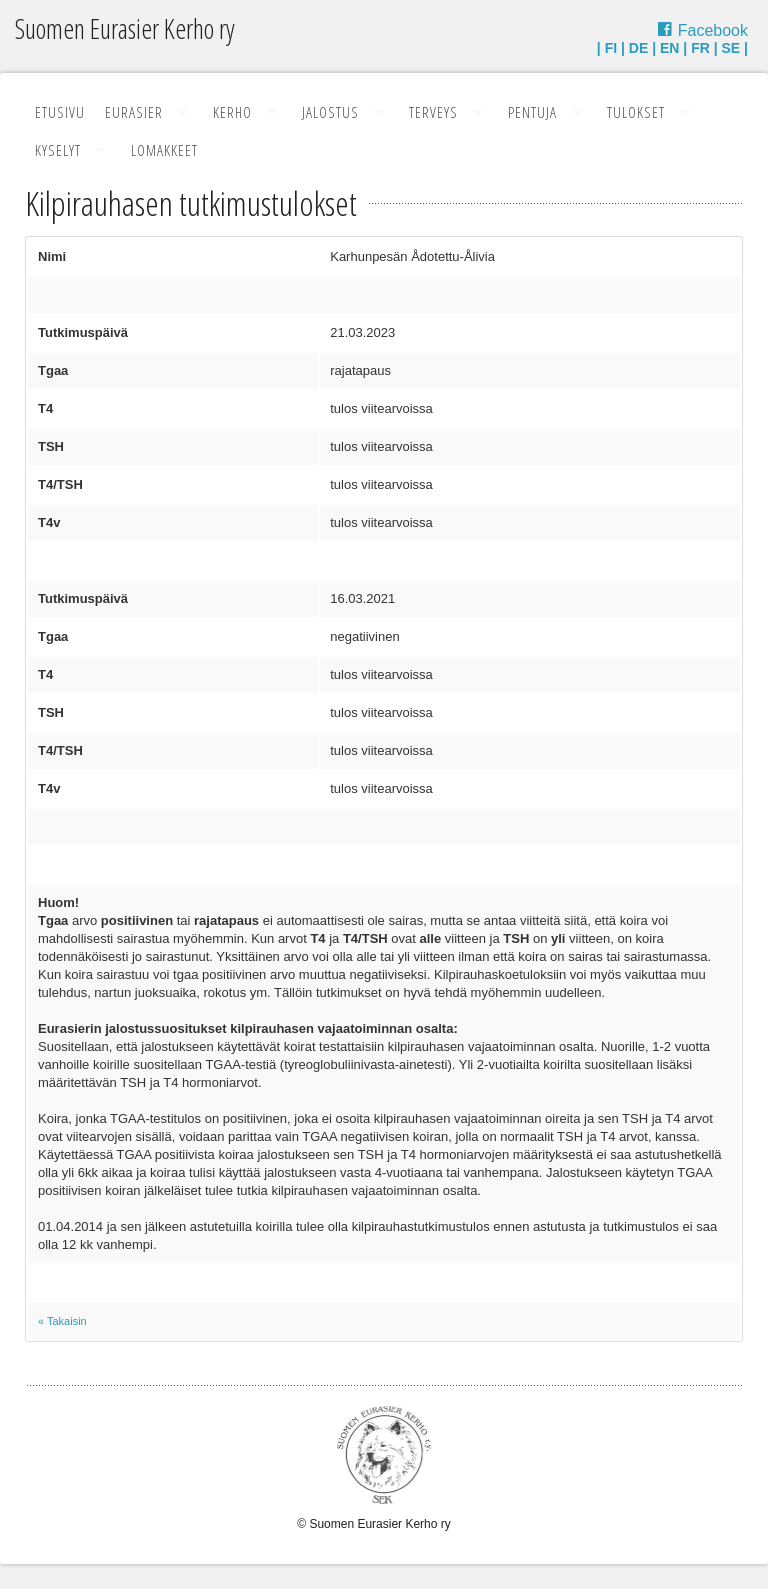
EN (669, 48)
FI (611, 48)
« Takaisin (62, 1321)
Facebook (713, 30)
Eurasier (134, 112)
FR (700, 48)
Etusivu (60, 112)
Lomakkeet (164, 150)
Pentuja (532, 112)
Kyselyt (58, 150)
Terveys (433, 112)
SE (731, 48)
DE (638, 48)
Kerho (232, 112)
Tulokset (636, 112)
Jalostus (330, 112)
